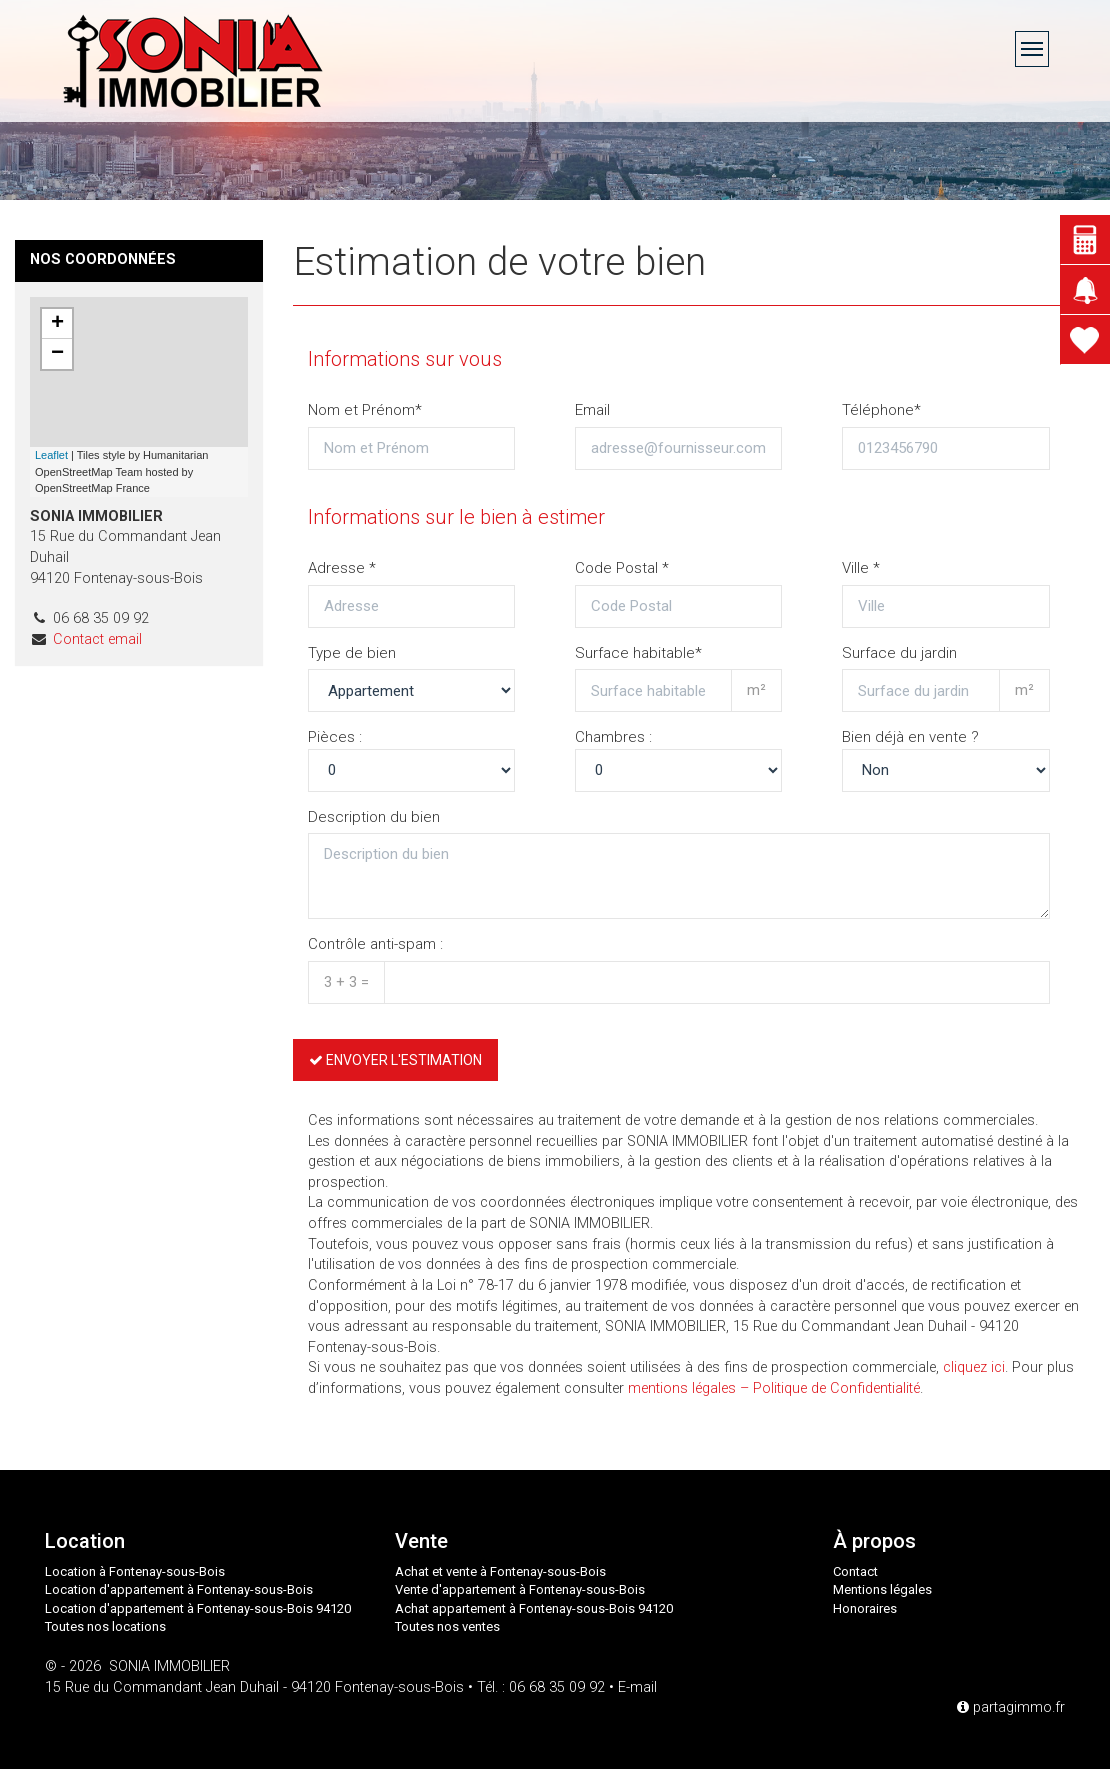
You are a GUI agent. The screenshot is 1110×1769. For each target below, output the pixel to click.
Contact (855, 1571)
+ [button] (57, 324)
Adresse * (342, 568)
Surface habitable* (638, 653)
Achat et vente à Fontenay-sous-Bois (500, 1571)
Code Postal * (622, 568)
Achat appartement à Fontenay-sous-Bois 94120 (534, 1608)
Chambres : (613, 737)
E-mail (637, 1687)
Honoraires (865, 1608)
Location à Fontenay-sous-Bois (135, 1571)
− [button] (57, 354)
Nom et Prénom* (365, 410)
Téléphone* (881, 410)
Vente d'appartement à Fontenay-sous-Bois (520, 1589)
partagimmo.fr (1011, 1707)
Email (592, 410)
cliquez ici (974, 1367)
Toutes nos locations (105, 1626)
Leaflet (51, 455)
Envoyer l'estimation (395, 1060)
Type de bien (352, 653)
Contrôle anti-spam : (375, 944)
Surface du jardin (899, 653)
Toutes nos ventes (447, 1626)
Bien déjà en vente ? (910, 737)
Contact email (97, 639)
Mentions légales (882, 1589)
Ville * (861, 568)
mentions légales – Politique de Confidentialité (774, 1388)
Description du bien (374, 817)
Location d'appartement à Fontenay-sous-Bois (179, 1589)
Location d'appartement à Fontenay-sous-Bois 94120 (198, 1608)
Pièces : (335, 737)
